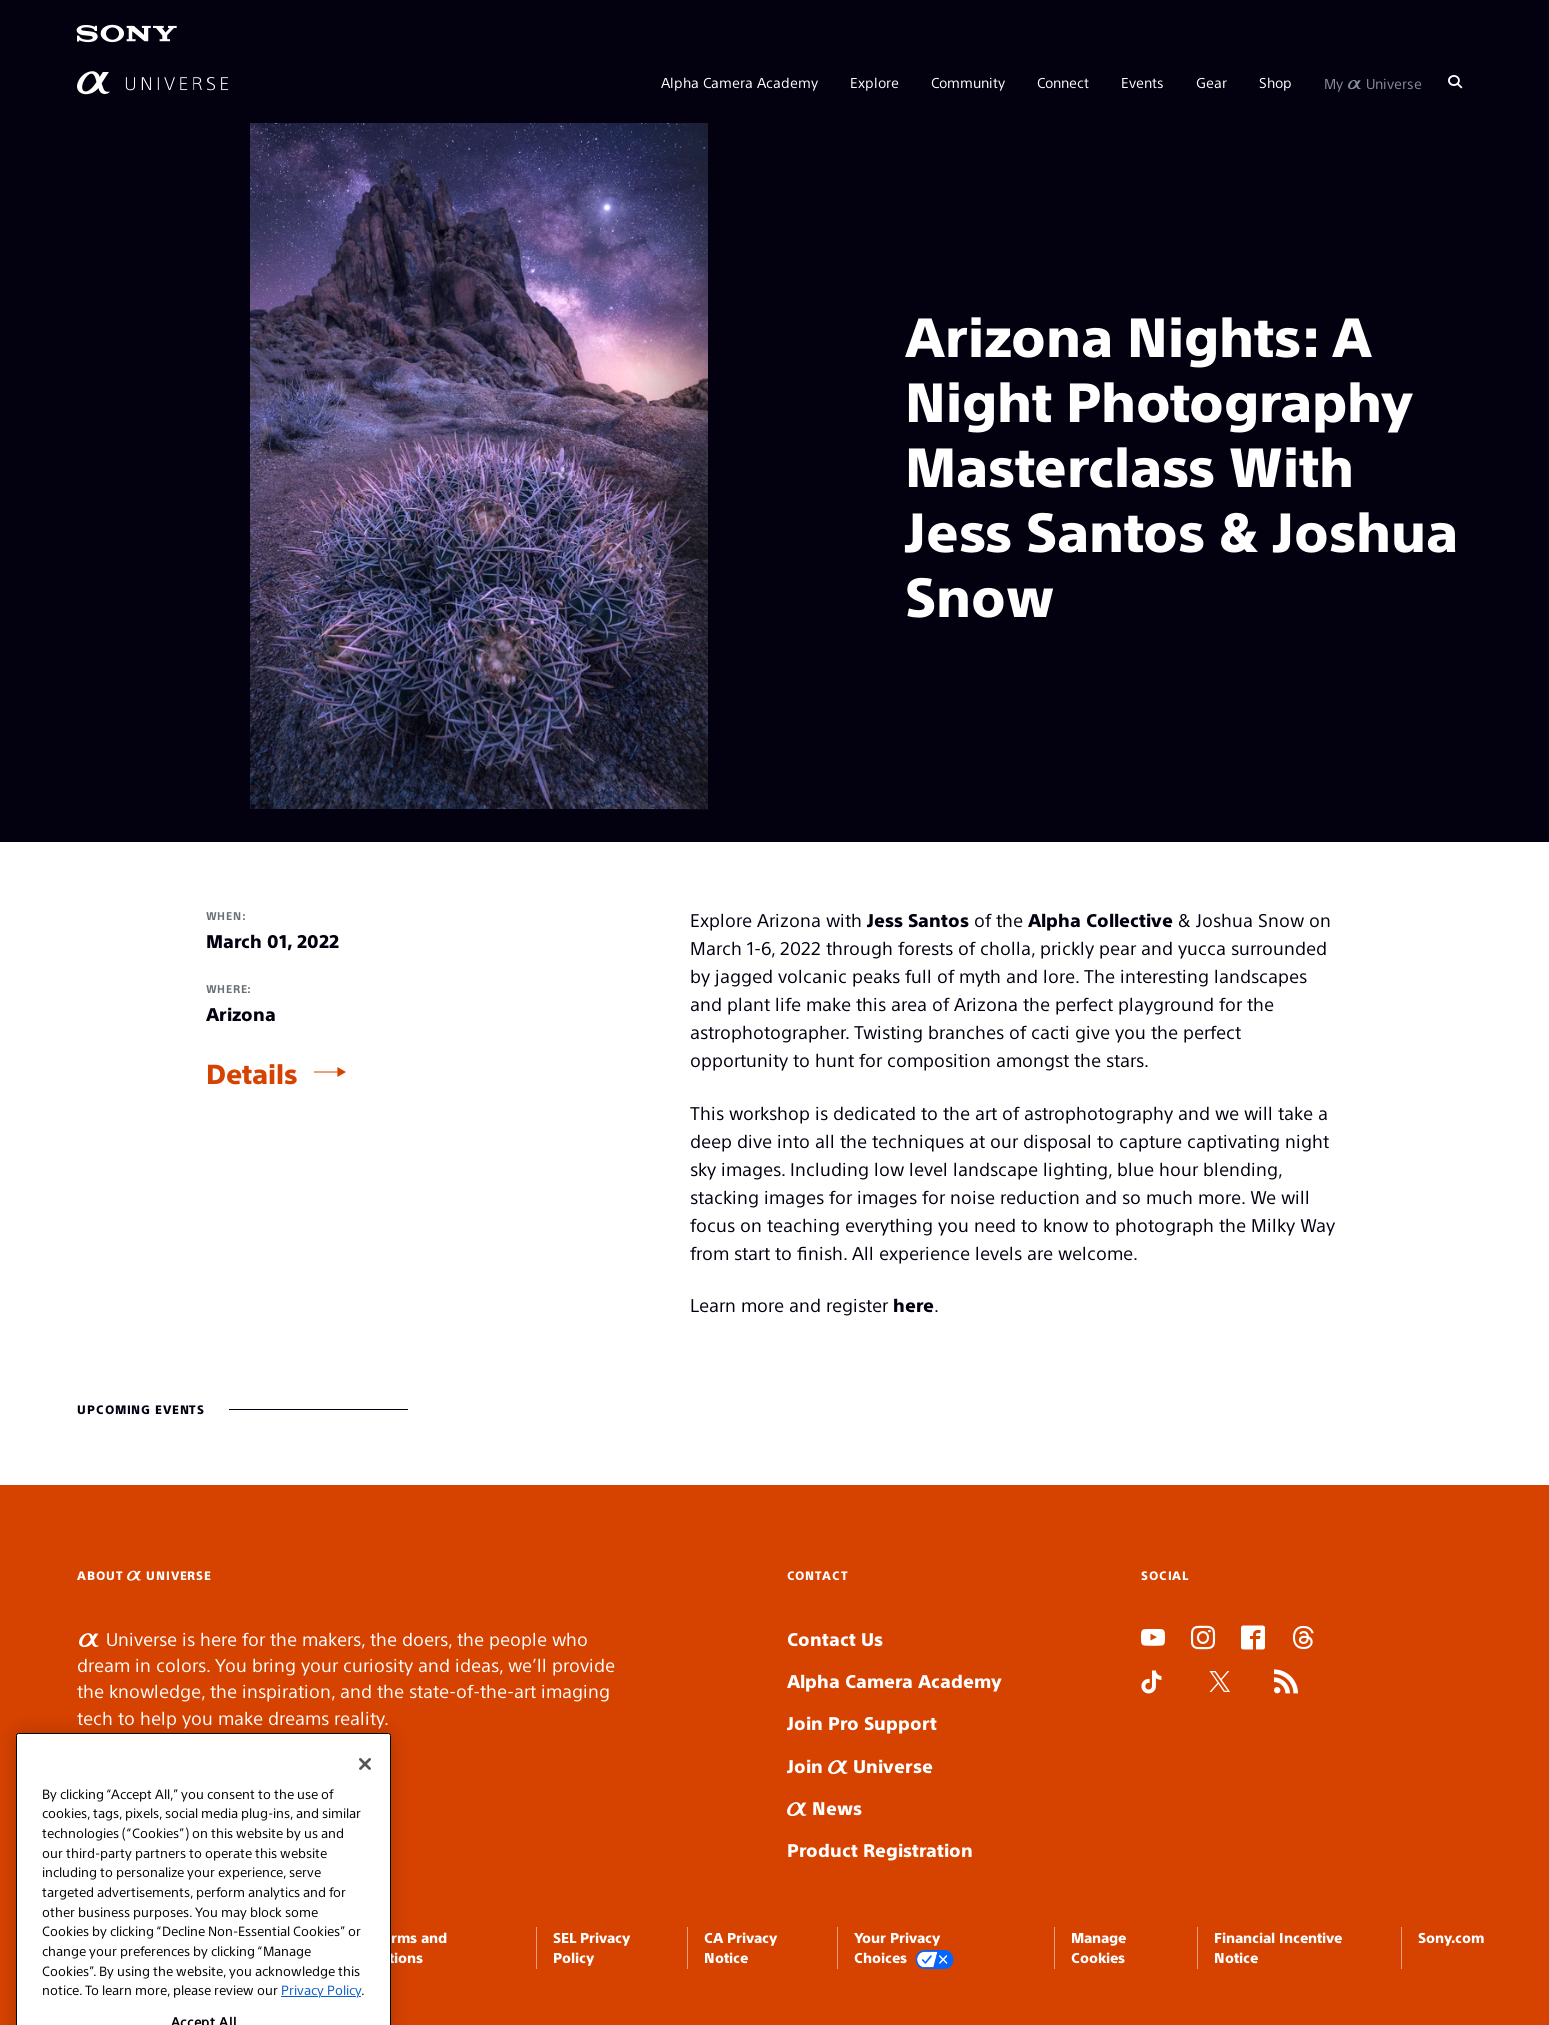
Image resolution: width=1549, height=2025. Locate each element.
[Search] (1455, 82)
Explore (874, 82)
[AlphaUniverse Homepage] (152, 82)
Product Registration (880, 1849)
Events (1142, 82)
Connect (1063, 82)
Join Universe (860, 1765)
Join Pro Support (862, 1722)
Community (968, 82)
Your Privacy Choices (904, 1948)
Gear (1211, 82)
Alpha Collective (1100, 919)
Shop (1275, 82)
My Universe (1373, 82)
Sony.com (1451, 1937)
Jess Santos (918, 919)
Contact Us (835, 1638)
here (913, 1304)
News (824, 1807)
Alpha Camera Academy (739, 82)
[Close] (365, 1801)
